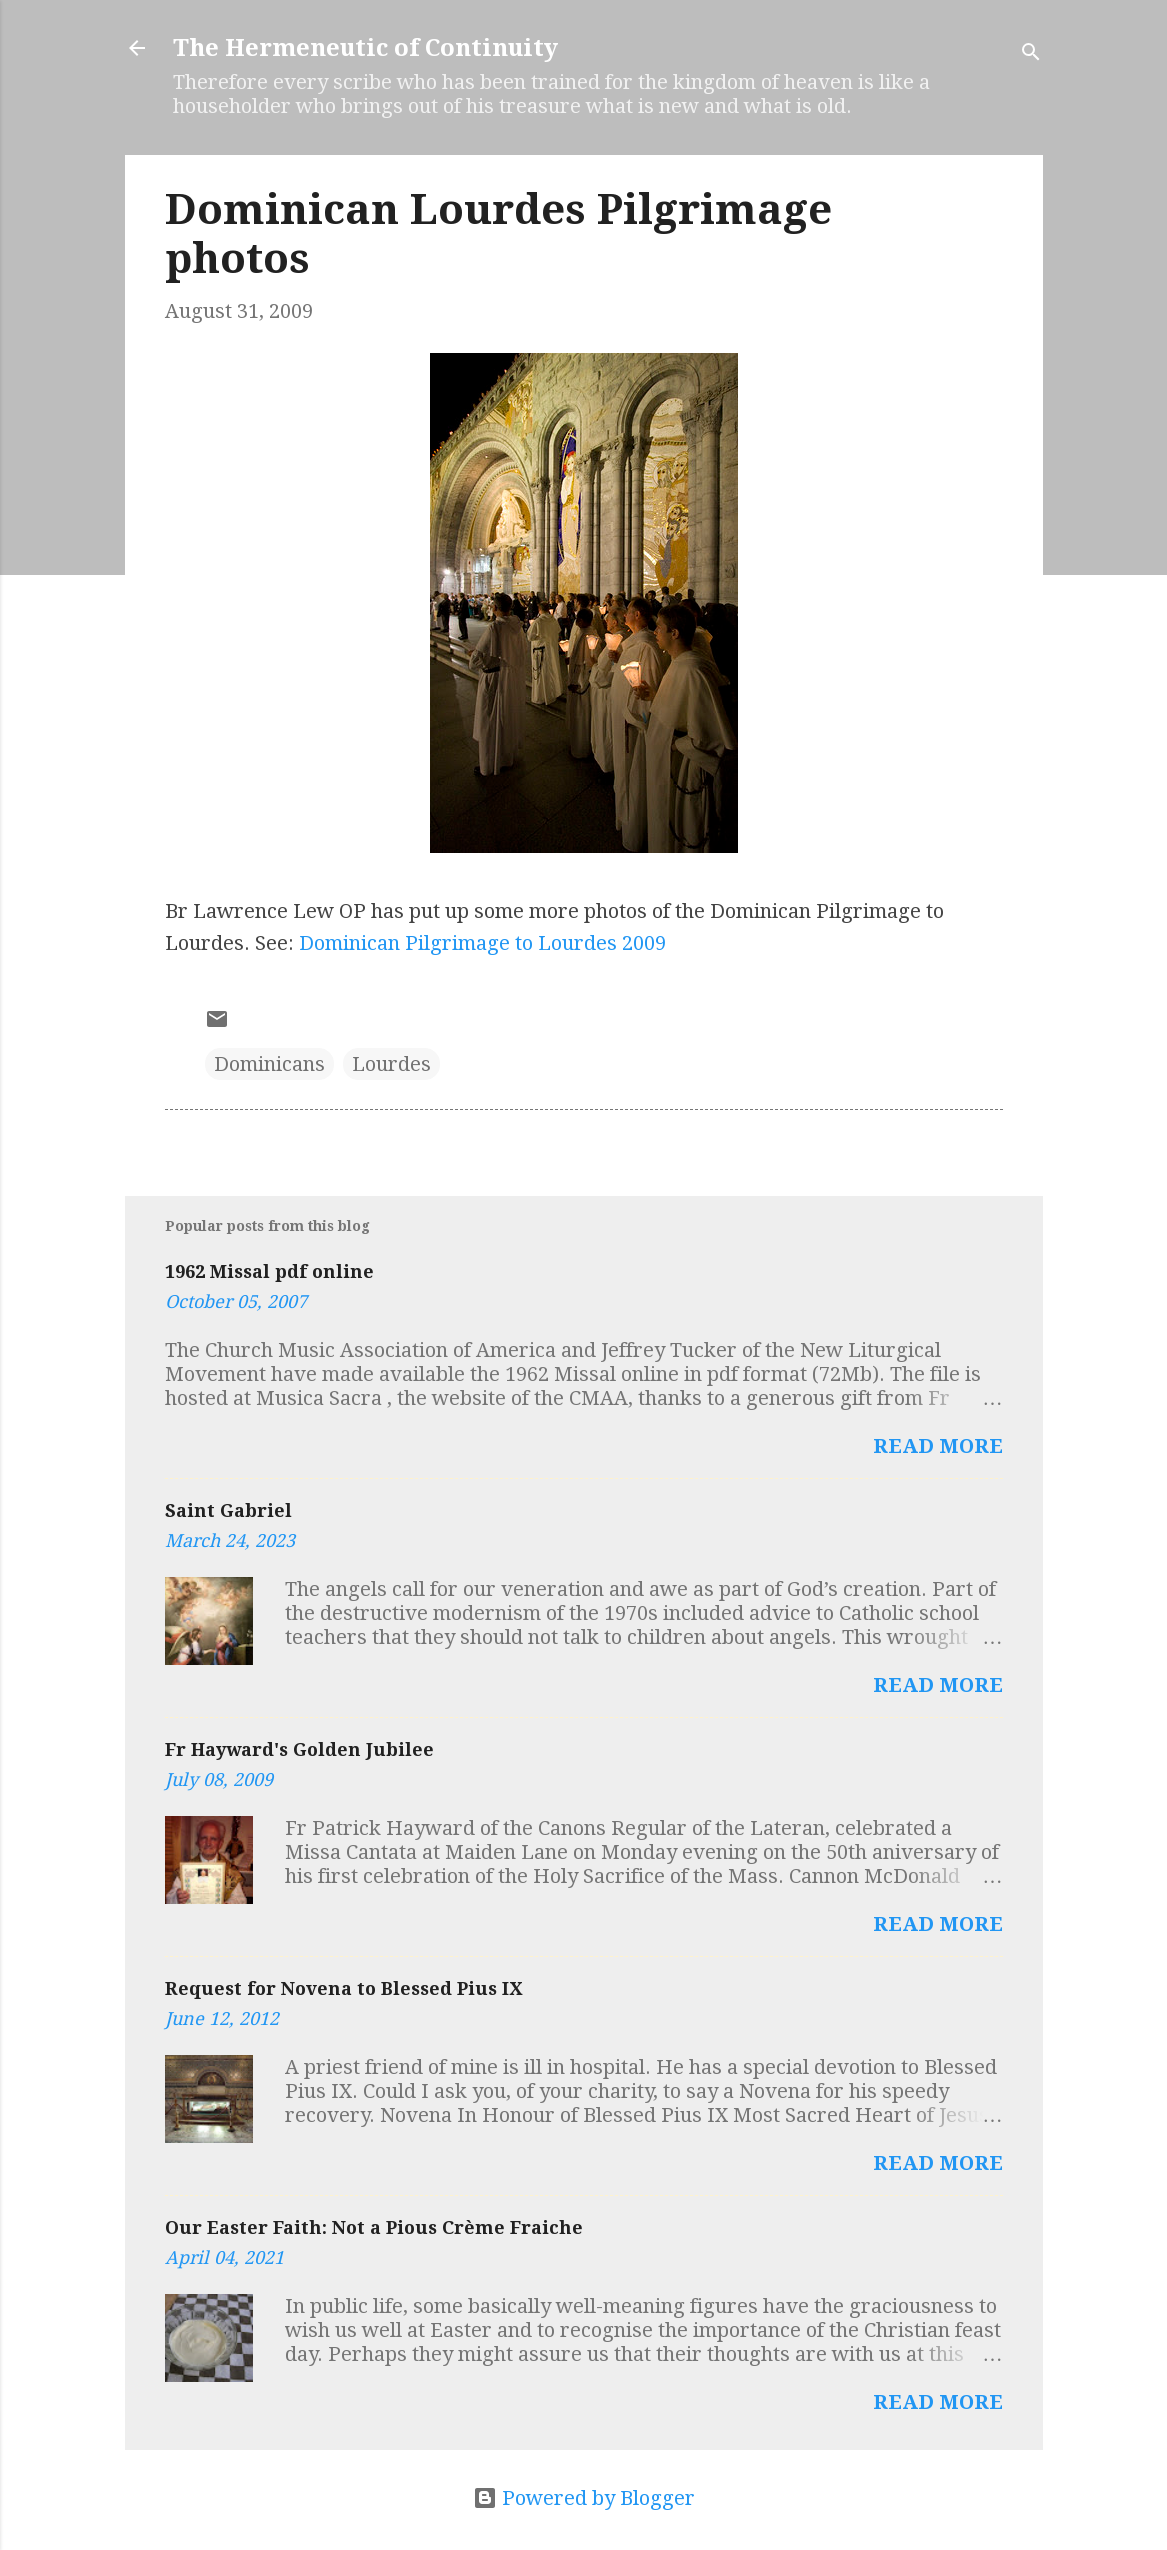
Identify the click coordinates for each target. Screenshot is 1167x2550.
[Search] (1031, 54)
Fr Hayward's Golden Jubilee (299, 1749)
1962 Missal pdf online (269, 1271)
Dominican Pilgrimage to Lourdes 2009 (482, 943)
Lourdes (391, 1064)
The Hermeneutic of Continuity (365, 48)
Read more (938, 1446)
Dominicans (269, 1064)
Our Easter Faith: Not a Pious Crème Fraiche (374, 2227)
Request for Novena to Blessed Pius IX (343, 1988)
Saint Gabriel (228, 1510)
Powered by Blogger (584, 2498)
